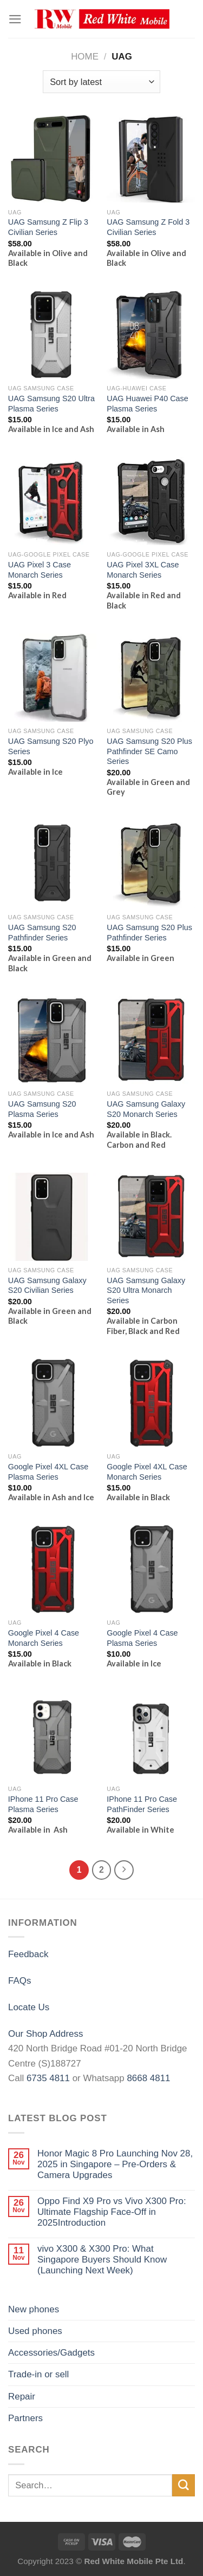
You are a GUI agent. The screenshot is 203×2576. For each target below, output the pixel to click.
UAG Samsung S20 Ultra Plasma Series (51, 403)
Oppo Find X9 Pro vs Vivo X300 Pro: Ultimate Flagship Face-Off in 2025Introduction (111, 2212)
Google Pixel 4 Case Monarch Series (43, 1638)
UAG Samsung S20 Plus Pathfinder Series (149, 932)
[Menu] (15, 19)
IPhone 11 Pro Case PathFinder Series (142, 1804)
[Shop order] (101, 81)
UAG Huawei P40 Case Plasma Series (147, 403)
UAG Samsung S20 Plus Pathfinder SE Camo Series (149, 751)
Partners (25, 2418)
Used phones (35, 2331)
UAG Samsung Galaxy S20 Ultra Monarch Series (146, 1290)
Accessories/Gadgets (51, 2353)
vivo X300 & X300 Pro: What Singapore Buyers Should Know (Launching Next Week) (102, 2260)
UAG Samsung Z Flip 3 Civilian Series (48, 227)
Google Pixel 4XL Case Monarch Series (147, 1471)
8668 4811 (148, 2078)
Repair (21, 2396)
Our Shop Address (45, 2034)
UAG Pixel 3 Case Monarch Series (39, 569)
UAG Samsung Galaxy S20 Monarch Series (146, 1109)
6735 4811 (48, 2078)
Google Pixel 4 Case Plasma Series (142, 1638)
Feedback (28, 1954)
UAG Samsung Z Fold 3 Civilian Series (148, 227)
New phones (33, 2309)
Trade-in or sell (38, 2374)
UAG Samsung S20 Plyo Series (51, 746)
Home (85, 56)
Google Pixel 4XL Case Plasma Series (48, 1471)
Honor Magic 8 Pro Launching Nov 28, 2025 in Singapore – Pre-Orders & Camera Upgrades (115, 2164)
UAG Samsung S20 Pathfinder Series (42, 932)
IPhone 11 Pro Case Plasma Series (43, 1804)
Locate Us (28, 2007)
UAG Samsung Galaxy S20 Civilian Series (47, 1285)
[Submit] (183, 2485)
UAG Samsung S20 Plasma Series (42, 1109)
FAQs (19, 1981)
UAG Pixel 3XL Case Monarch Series (143, 569)
